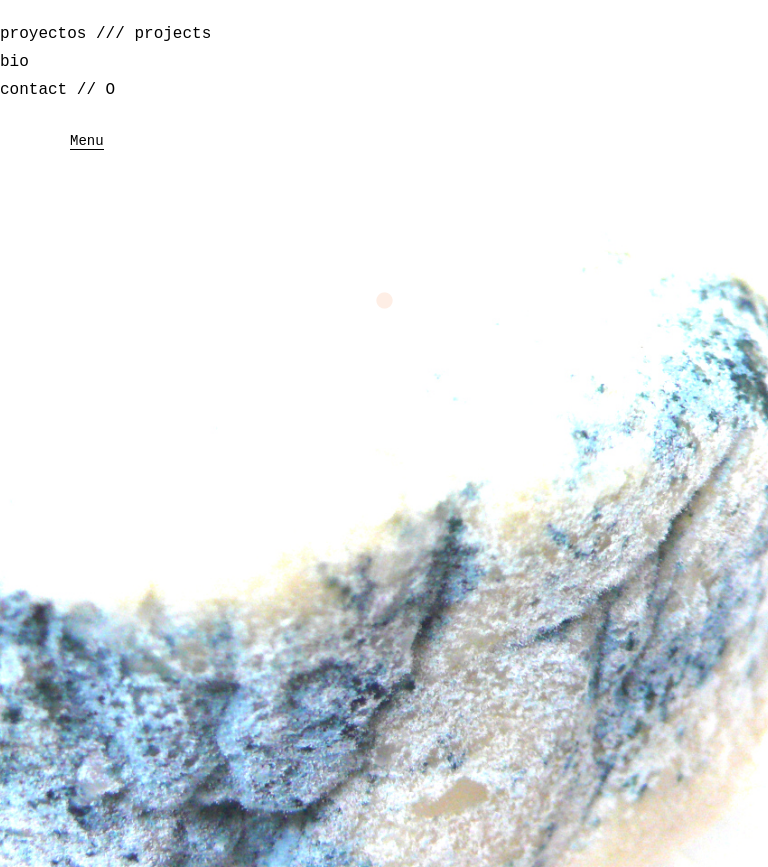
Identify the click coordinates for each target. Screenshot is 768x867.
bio (14, 62)
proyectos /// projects (105, 34)
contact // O (57, 90)
